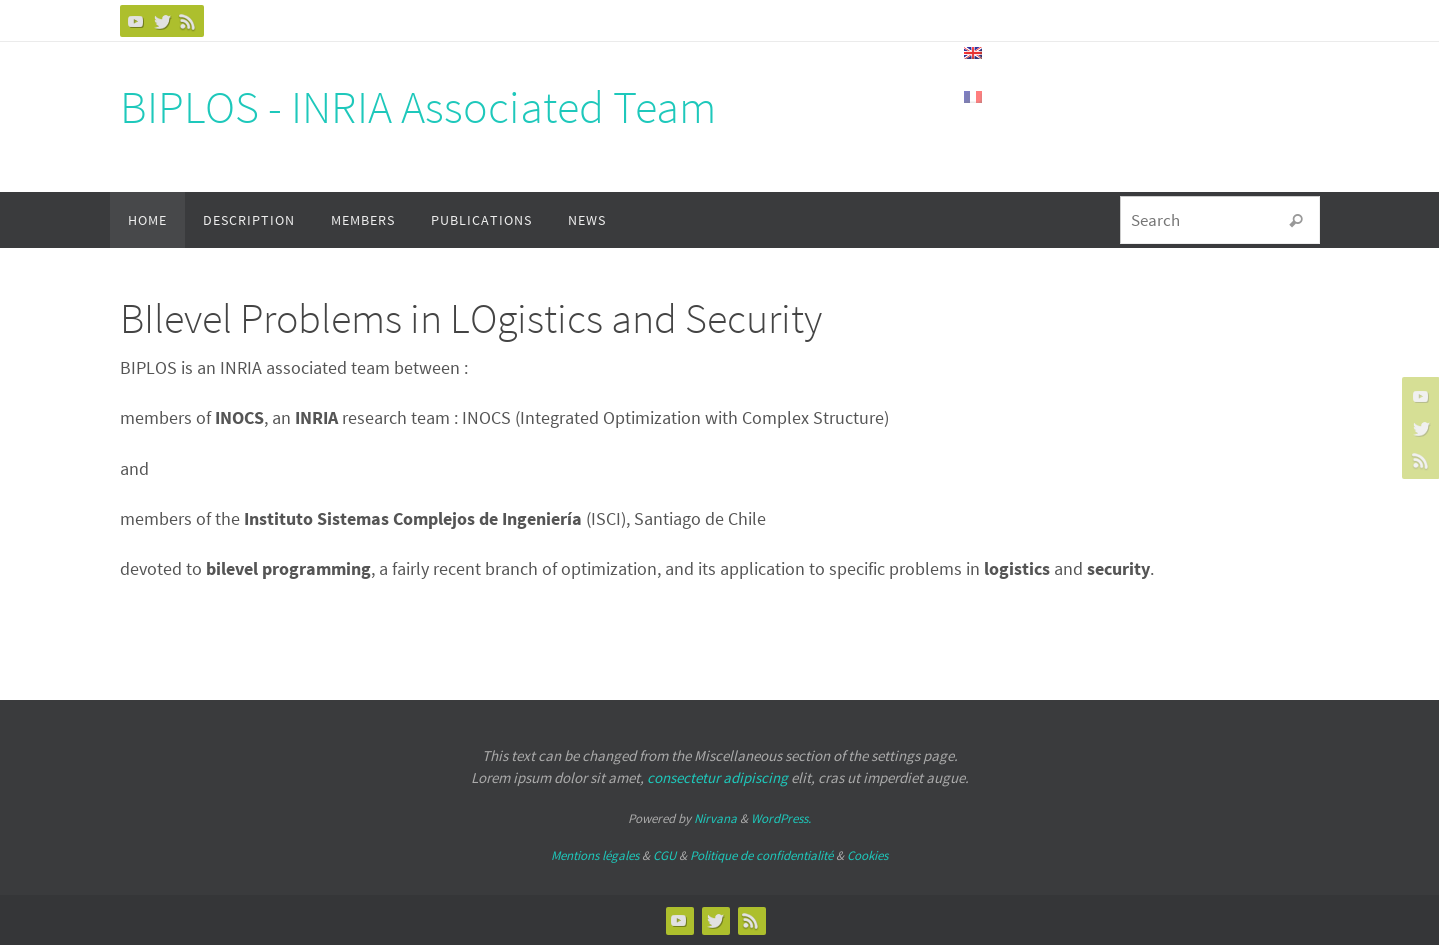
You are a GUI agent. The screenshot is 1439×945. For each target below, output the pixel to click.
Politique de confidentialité (761, 855)
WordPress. (781, 818)
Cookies (867, 855)
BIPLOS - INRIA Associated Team (418, 107)
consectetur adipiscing (717, 777)
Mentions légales (595, 855)
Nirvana (715, 818)
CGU (664, 855)
